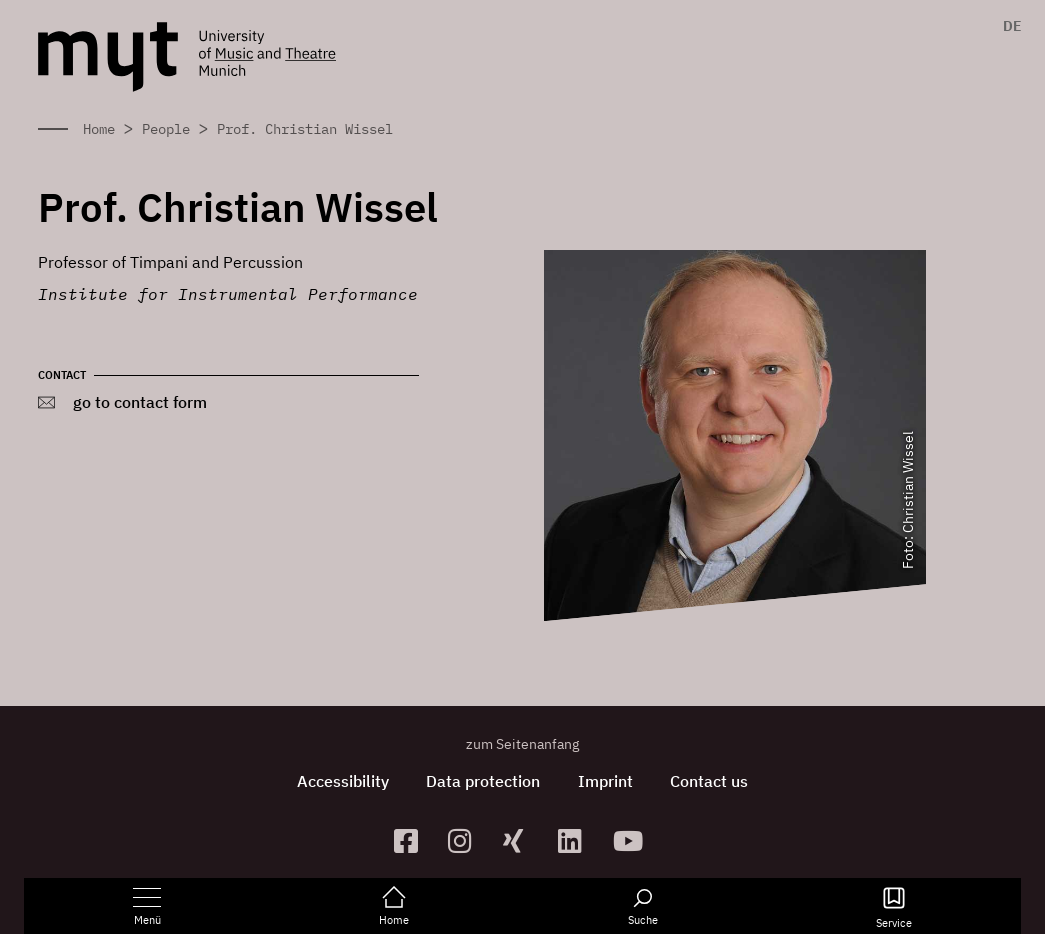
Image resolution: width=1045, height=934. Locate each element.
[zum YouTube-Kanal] (632, 840)
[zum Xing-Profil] (522, 840)
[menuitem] (1007, 26)
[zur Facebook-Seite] (413, 840)
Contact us (713, 781)
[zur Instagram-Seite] (467, 840)
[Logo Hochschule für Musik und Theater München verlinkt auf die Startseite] (108, 57)
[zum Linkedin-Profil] (577, 840)
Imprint (606, 781)
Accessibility (339, 781)
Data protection (482, 781)
